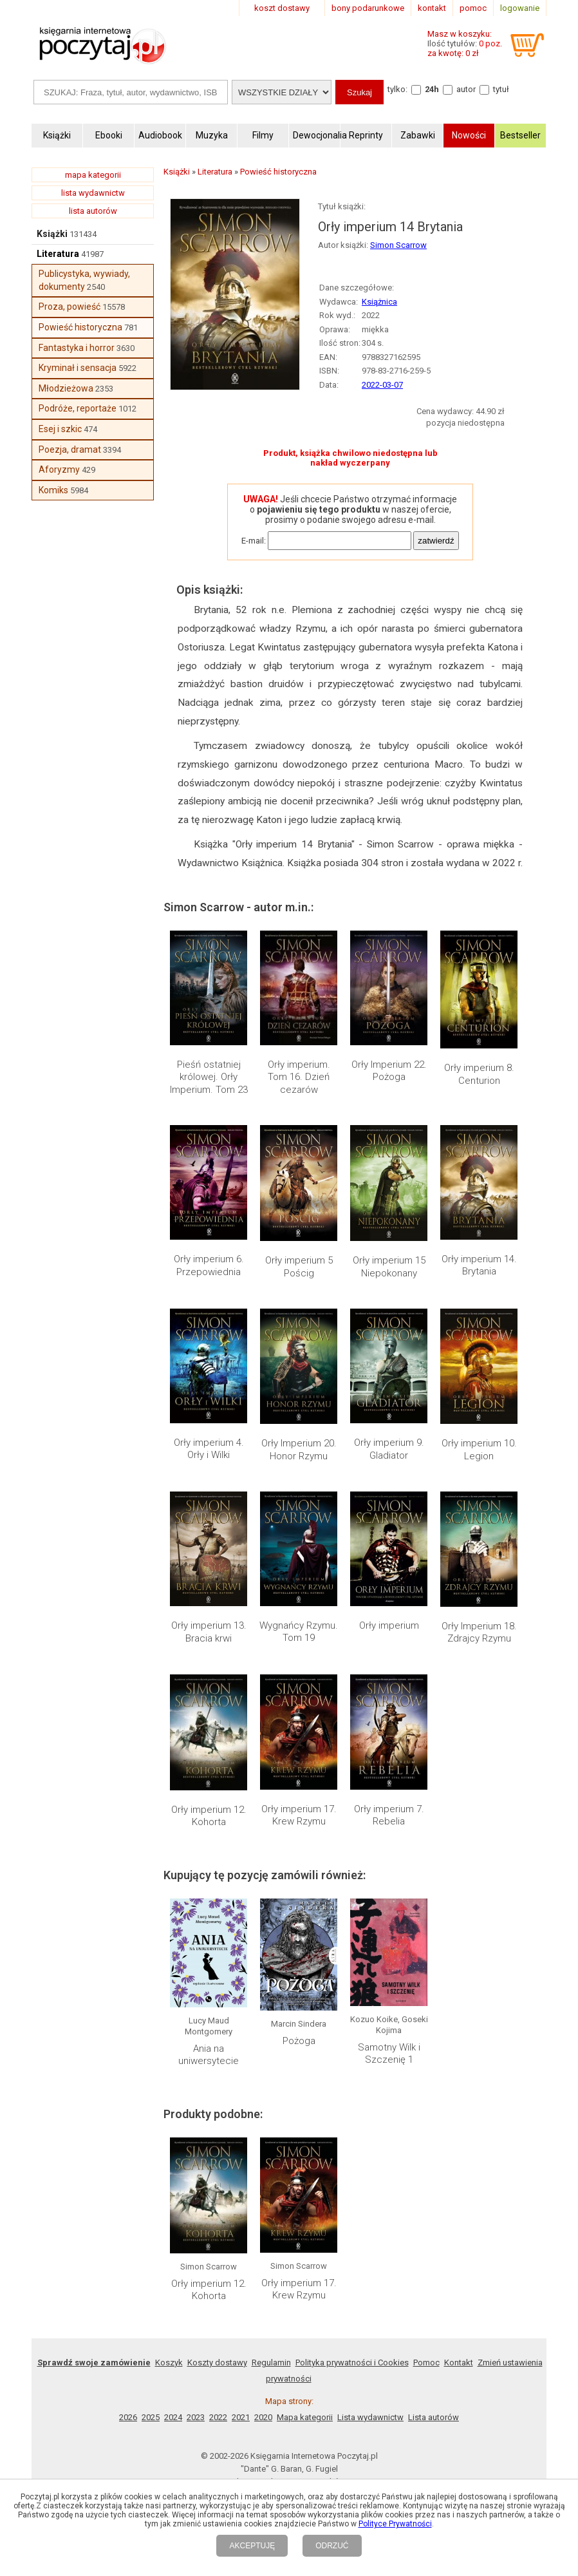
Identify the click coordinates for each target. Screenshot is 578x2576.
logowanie (519, 8)
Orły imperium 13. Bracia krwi (209, 1632)
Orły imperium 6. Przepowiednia (209, 1265)
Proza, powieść (69, 306)
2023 (196, 2417)
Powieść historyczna (80, 327)
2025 (151, 2417)
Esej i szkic (60, 429)
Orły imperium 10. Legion (479, 1449)
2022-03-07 (382, 385)
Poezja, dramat (70, 449)
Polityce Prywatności (395, 2523)
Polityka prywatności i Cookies (352, 2362)
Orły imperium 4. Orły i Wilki (209, 1449)
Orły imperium (389, 1625)
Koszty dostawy (217, 2362)
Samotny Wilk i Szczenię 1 (389, 2053)
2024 (173, 2417)
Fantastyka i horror (77, 348)
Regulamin (271, 2362)
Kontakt (458, 2362)
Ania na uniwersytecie (208, 2055)
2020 (263, 2417)
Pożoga (299, 2041)
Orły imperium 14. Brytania (479, 1265)
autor (466, 89)
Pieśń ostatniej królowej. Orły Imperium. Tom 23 (209, 1077)
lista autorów (93, 211)
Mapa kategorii (305, 2417)
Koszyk (169, 2362)
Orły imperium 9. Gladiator (389, 1449)
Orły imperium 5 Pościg (299, 1267)
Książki (52, 234)
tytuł (501, 89)
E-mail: (253, 540)
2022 (218, 2417)
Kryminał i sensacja (78, 368)
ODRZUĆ (331, 2545)
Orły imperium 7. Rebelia (389, 1815)
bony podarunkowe (367, 8)
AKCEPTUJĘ (252, 2545)
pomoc (473, 8)
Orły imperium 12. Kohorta (209, 1816)
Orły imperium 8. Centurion (479, 1074)
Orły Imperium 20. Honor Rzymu (299, 1449)
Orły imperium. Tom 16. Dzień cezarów (299, 1077)
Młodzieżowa (66, 388)
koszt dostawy (282, 8)
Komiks (53, 490)
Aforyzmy (59, 469)
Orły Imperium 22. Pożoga (389, 1071)
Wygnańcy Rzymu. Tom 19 (298, 1632)
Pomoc (426, 2362)
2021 (241, 2417)
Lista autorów (433, 2417)
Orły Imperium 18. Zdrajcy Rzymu (479, 1632)
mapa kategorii (93, 175)
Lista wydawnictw (370, 2417)
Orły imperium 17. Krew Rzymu (299, 1815)
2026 (128, 2417)
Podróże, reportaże (78, 408)
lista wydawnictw (93, 193)
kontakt (432, 8)
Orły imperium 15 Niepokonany (389, 1267)
